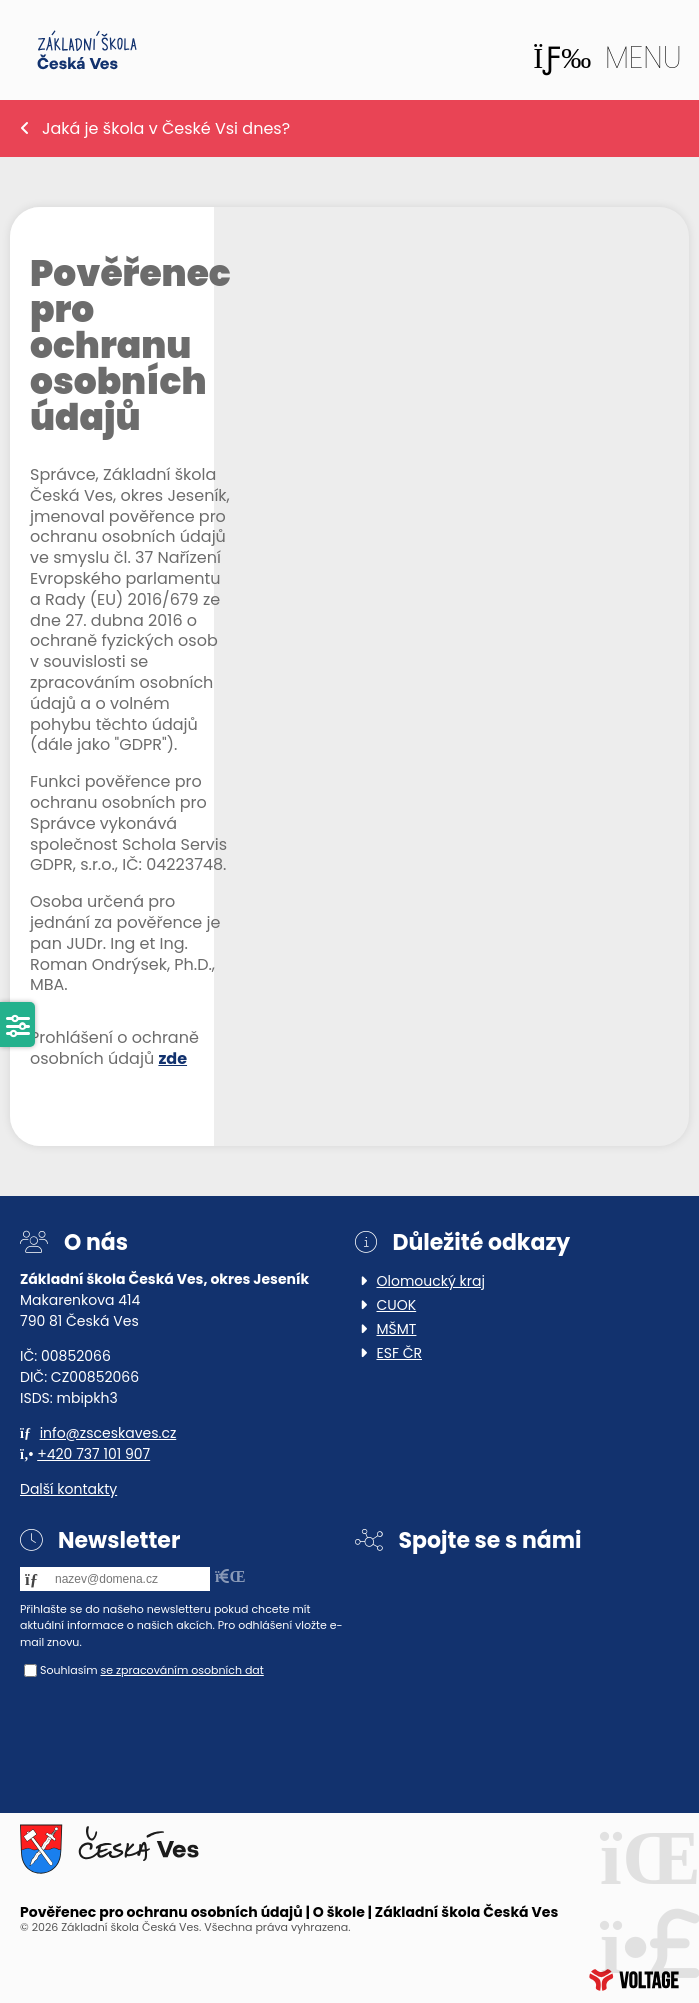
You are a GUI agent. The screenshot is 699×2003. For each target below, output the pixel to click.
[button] (607, 58)
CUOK (397, 1305)
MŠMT (397, 1329)
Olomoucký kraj (431, 1281)
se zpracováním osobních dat (181, 1670)
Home (87, 50)
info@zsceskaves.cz (108, 1433)
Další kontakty (68, 1489)
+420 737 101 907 (93, 1454)
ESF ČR (400, 1353)
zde (172, 1058)
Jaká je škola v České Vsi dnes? (166, 128)
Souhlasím (69, 1670)
